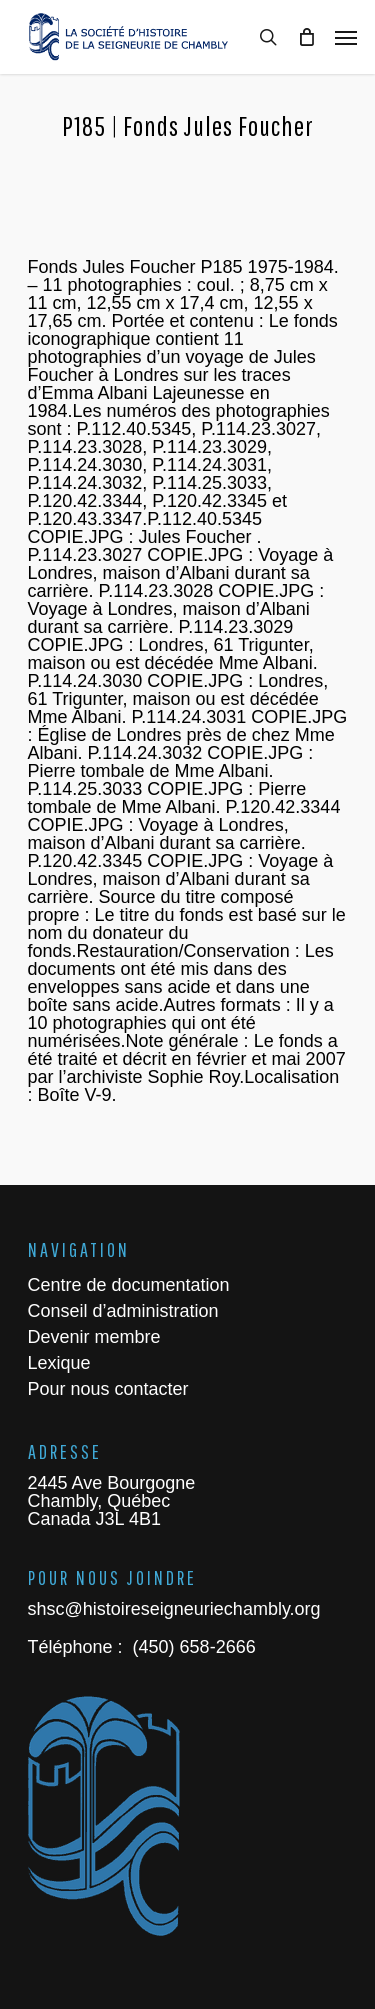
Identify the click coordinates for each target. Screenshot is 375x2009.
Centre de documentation (129, 1285)
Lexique (59, 1363)
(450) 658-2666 (192, 1647)
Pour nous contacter (108, 1389)
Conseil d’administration (123, 1311)
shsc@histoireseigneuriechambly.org (174, 1609)
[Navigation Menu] (346, 37)
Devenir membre (94, 1337)
